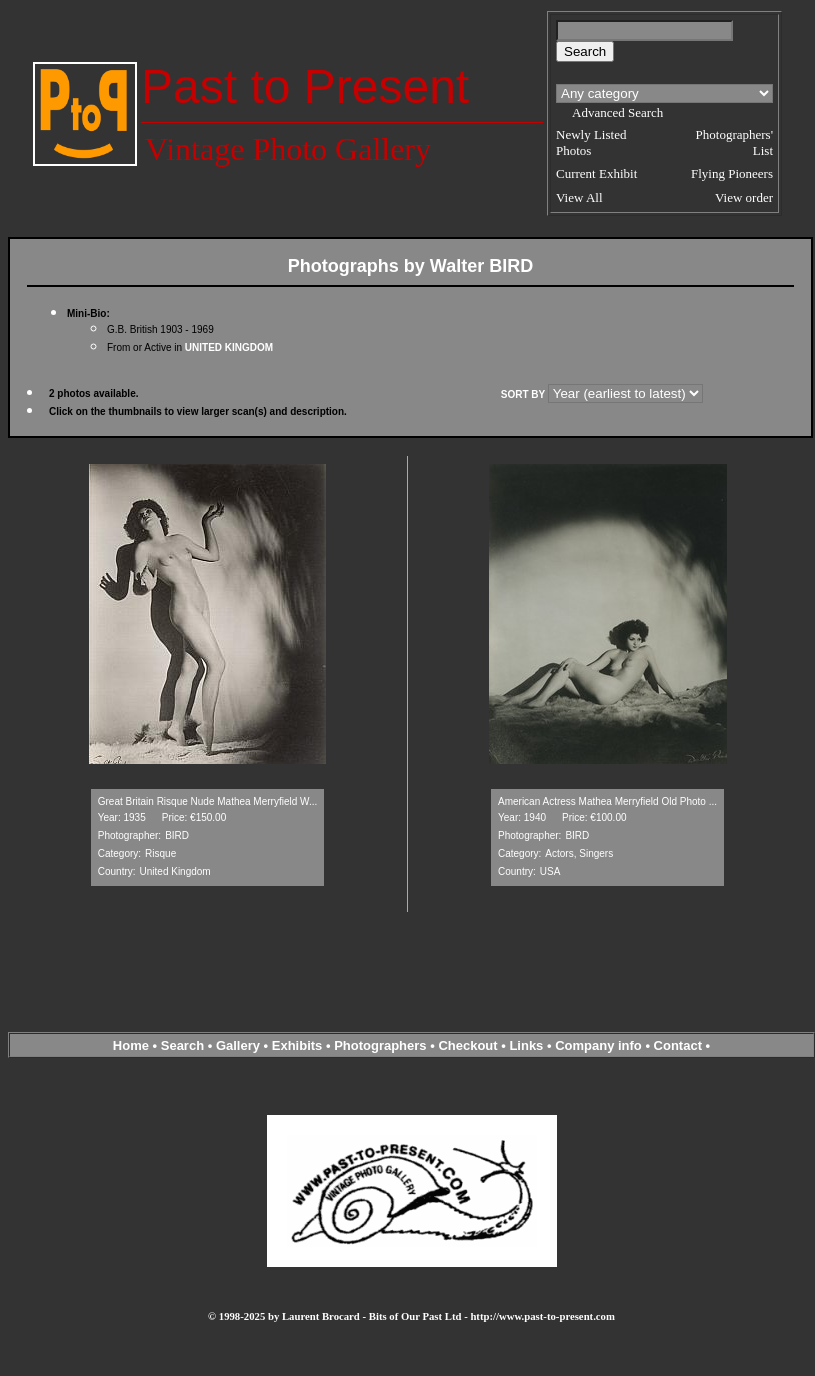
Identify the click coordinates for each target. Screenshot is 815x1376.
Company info (600, 1045)
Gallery (238, 1045)
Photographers (380, 1045)
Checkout (467, 1045)
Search (182, 1045)
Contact (678, 1045)
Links (526, 1045)
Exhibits (297, 1045)
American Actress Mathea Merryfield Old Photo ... (607, 801)
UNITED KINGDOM (229, 347)
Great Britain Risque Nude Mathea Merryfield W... (208, 801)
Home (131, 1045)
